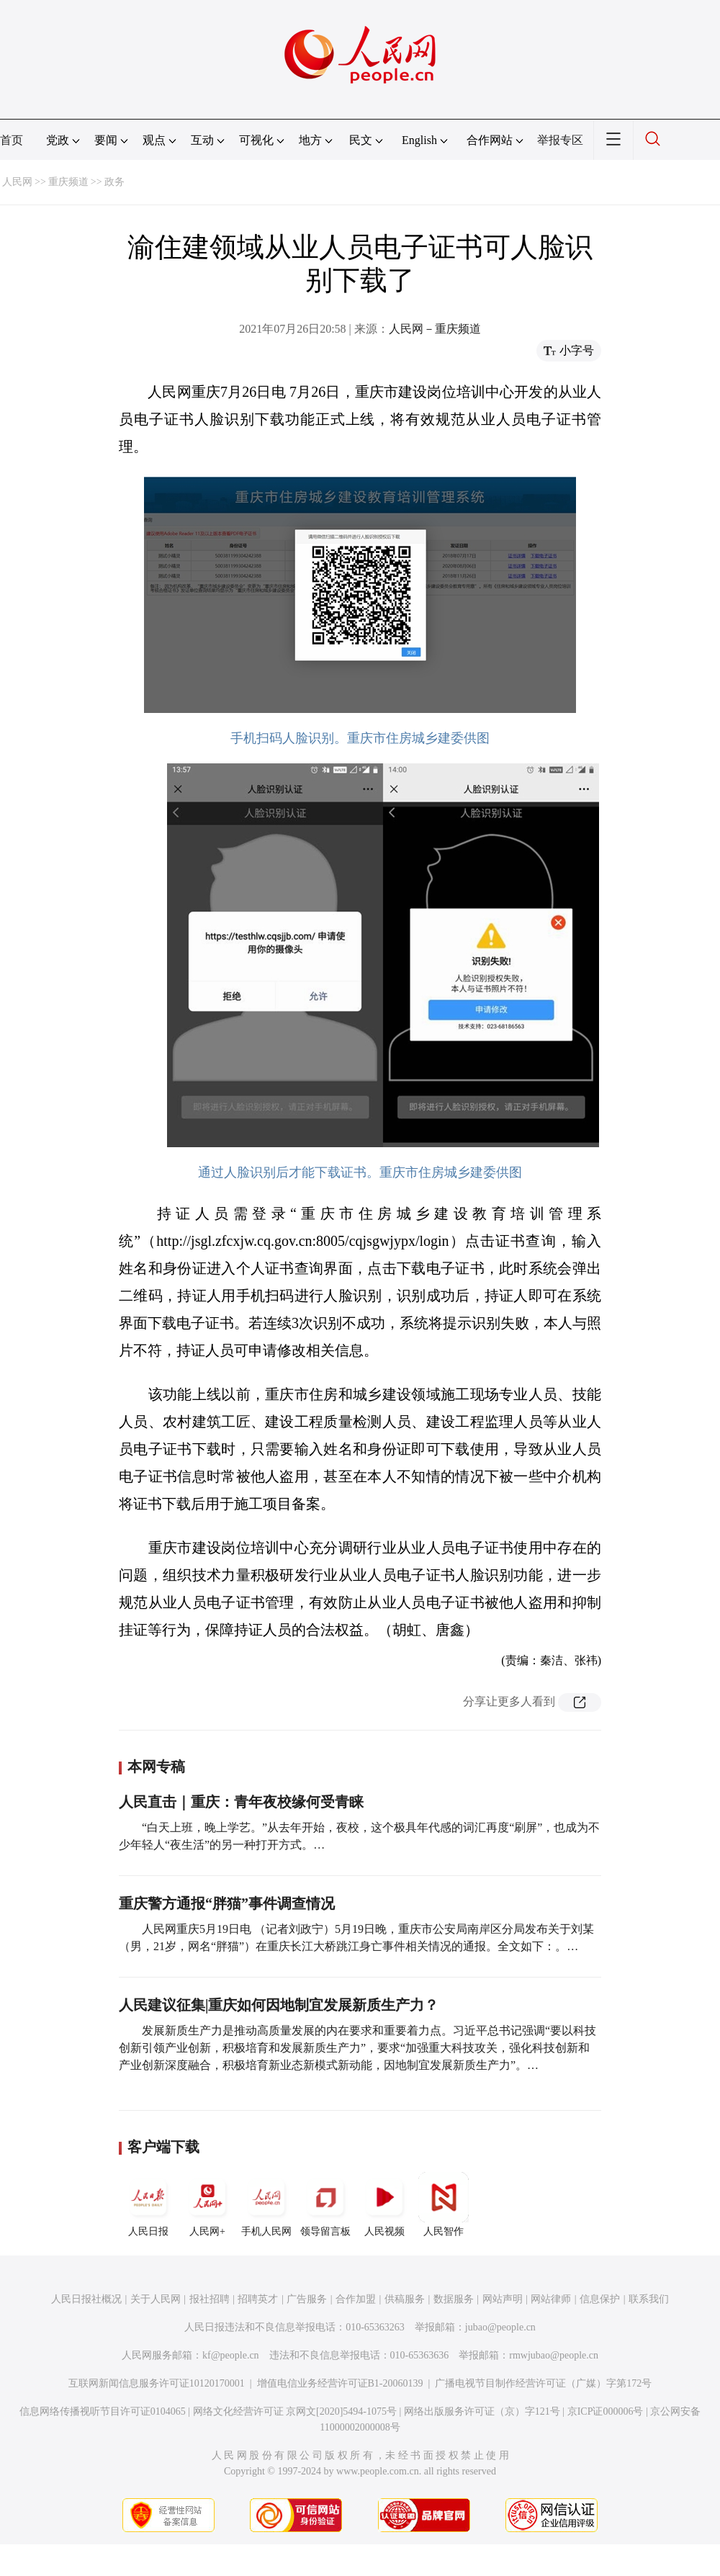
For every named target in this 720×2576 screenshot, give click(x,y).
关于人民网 (155, 2299)
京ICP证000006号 (605, 2411)
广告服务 (307, 2299)
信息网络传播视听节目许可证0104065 (102, 2411)
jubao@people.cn (500, 2327)
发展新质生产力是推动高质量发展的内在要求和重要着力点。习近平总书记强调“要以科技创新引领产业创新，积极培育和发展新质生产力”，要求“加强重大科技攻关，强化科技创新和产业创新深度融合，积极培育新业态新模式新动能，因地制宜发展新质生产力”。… (357, 2047)
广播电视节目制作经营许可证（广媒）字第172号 (543, 2383)
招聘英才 (258, 2299)
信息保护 (600, 2299)
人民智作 (443, 2204)
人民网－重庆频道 (435, 329)
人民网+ (207, 2204)
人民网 (17, 181)
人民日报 (148, 2204)
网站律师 (551, 2299)
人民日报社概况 (86, 2299)
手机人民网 (266, 2204)
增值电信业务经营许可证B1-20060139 (340, 2383)
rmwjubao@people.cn (553, 2355)
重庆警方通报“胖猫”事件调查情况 (227, 1903)
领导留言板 (325, 2204)
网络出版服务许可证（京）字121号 (482, 2411)
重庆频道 (68, 181)
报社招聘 (209, 2299)
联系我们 (649, 2299)
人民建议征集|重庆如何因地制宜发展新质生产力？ (278, 2005)
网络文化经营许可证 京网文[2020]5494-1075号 (295, 2411)
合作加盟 (356, 2299)
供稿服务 (404, 2299)
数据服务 (453, 2299)
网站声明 (502, 2299)
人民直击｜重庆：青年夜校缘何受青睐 (241, 1802)
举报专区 (560, 140)
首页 (11, 140)
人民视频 (384, 2204)
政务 (114, 181)
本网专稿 (156, 1766)
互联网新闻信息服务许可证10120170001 (156, 2383)
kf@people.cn (230, 2355)
